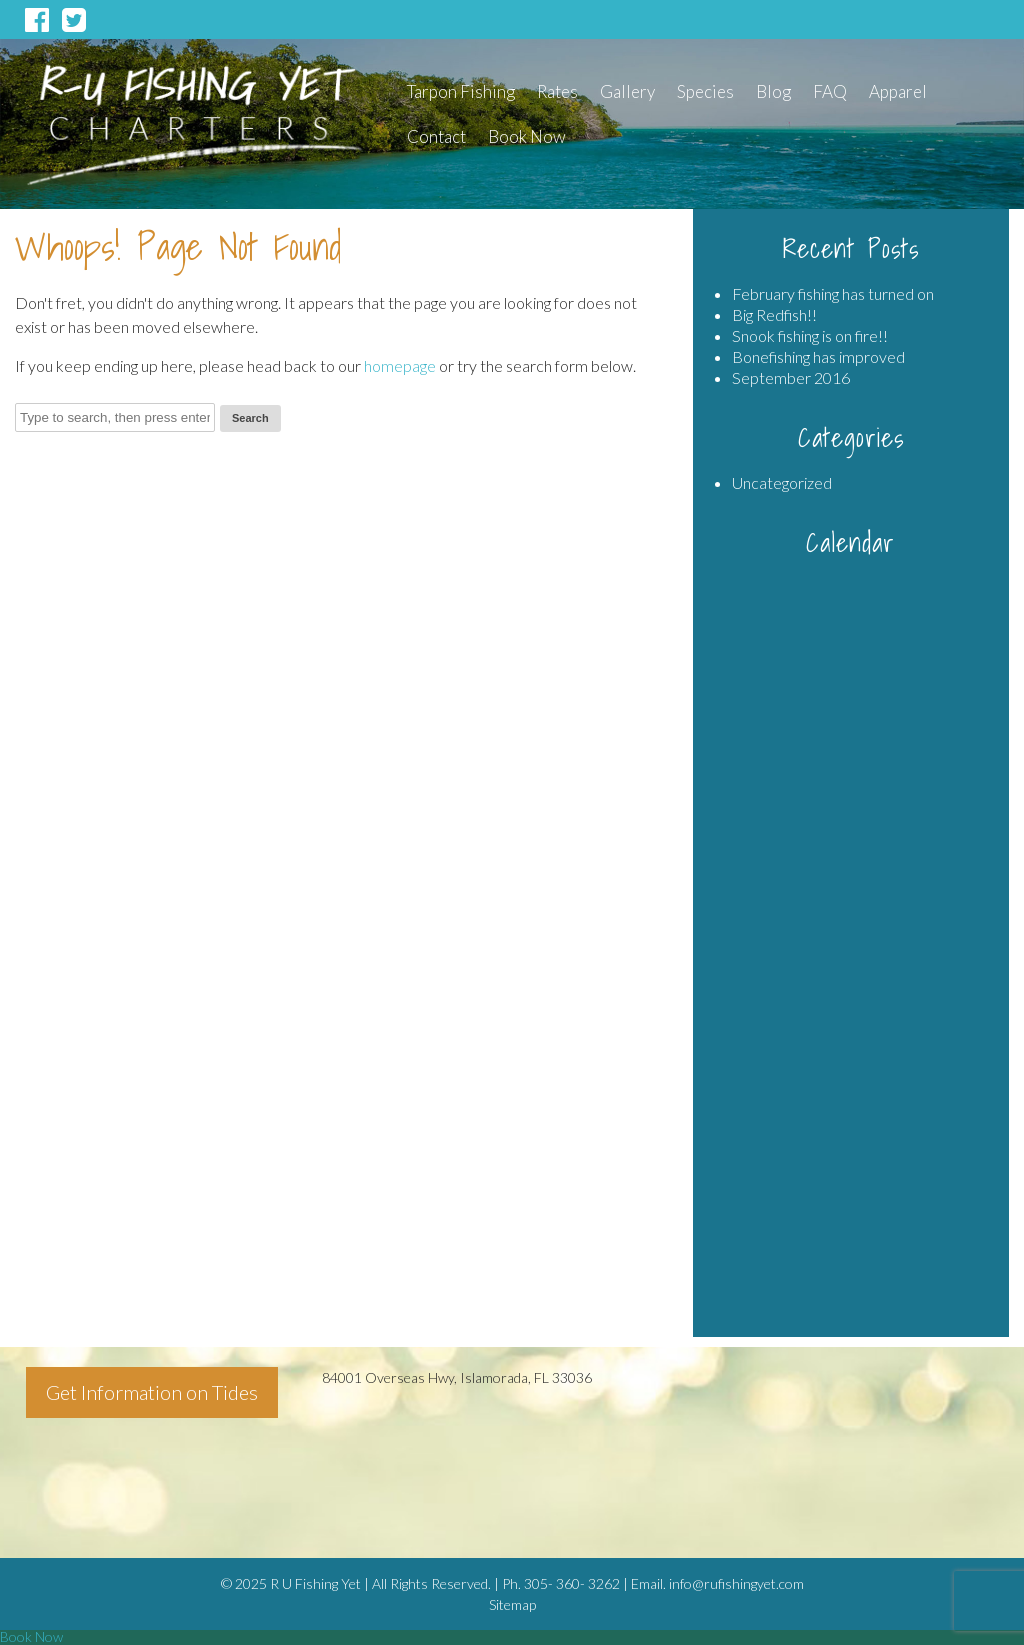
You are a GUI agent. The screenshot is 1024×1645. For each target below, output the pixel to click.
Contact (436, 136)
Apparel (898, 91)
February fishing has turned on (833, 293)
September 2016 (791, 377)
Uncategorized (782, 482)
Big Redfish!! (774, 314)
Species (705, 91)
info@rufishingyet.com (736, 1583)
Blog (773, 91)
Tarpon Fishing (461, 91)
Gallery (627, 91)
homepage (400, 365)
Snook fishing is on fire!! (810, 335)
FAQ (830, 91)
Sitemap (512, 1604)
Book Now (527, 136)
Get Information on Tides (152, 1392)
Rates (557, 91)
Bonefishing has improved (818, 356)
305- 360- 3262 (572, 1583)
